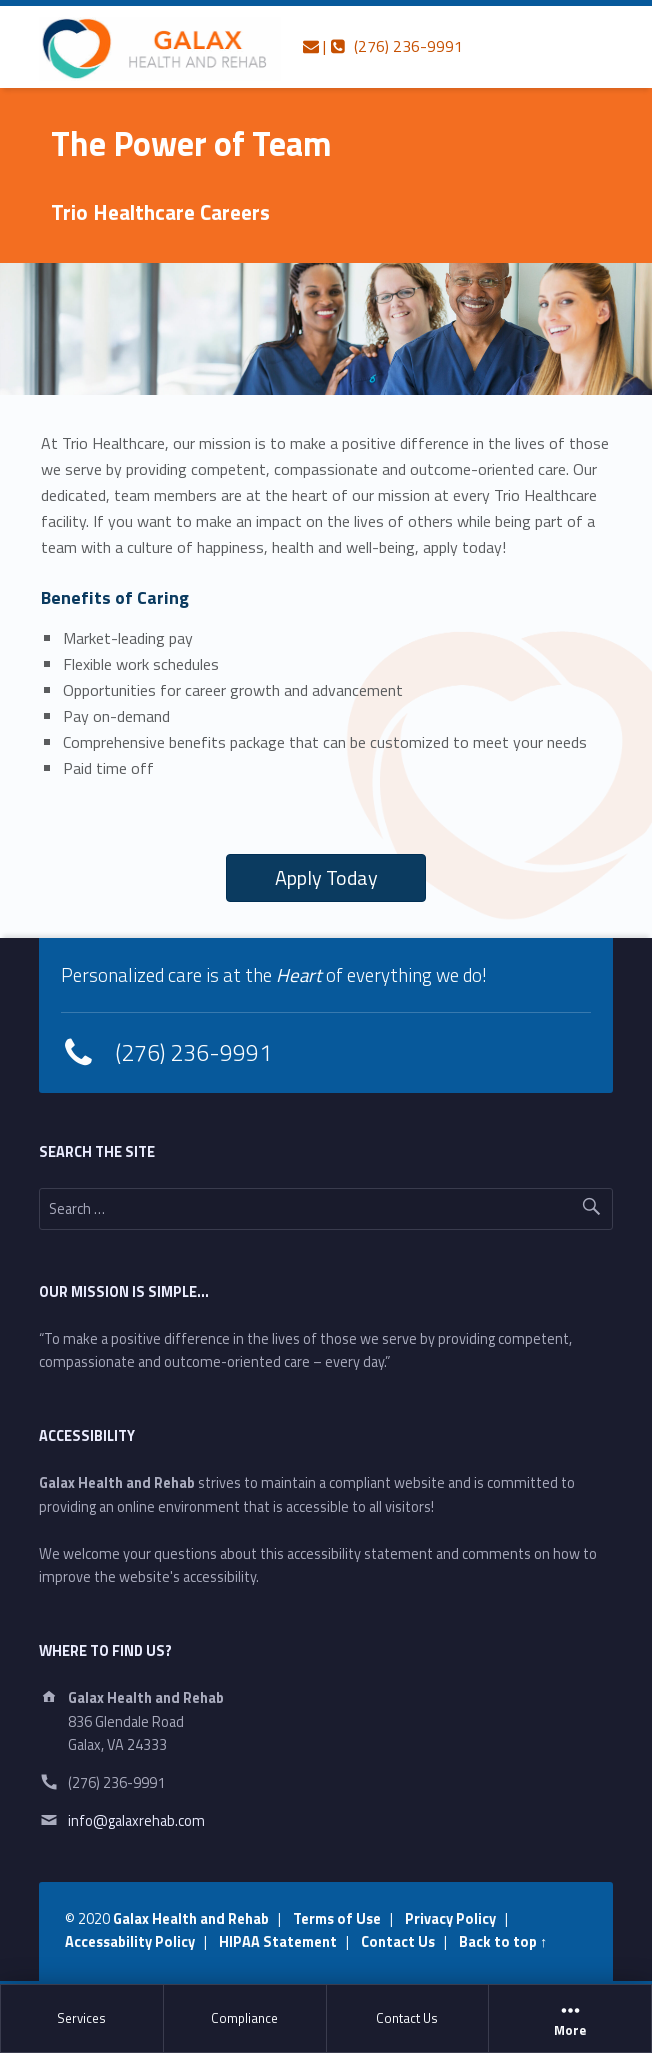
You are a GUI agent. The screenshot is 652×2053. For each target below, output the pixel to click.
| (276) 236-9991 (383, 46)
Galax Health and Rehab (191, 1919)
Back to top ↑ (503, 1942)
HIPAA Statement (278, 1942)
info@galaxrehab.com (136, 1821)
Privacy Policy (450, 1919)
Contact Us (407, 2018)
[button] (326, 878)
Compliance (244, 2018)
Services (81, 2018)
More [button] (570, 2019)
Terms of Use (337, 1919)
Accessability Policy (130, 1942)
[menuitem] (82, 2019)
